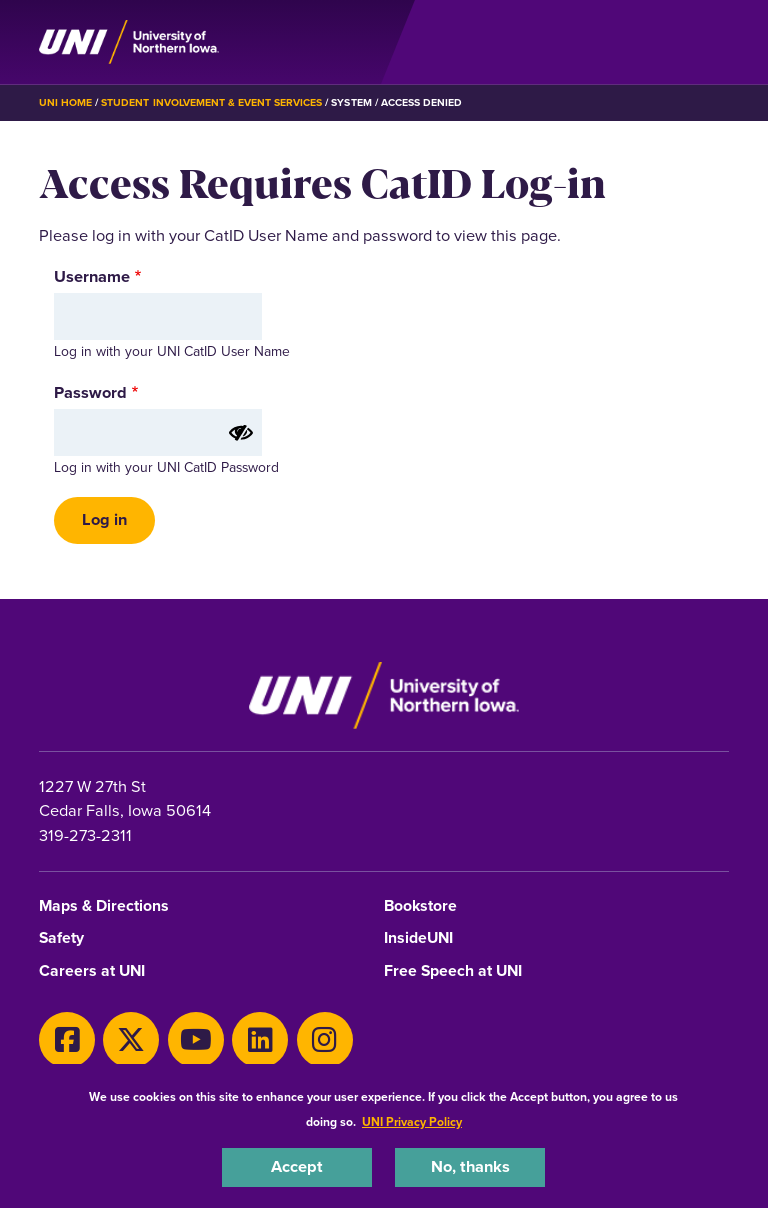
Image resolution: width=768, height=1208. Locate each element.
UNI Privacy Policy (412, 1122)
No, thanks (470, 1166)
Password (90, 393)
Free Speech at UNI (453, 971)
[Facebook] (67, 1040)
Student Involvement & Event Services (211, 102)
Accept (297, 1166)
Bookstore (420, 906)
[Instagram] (325, 1040)
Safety (61, 938)
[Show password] (241, 433)
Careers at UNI (92, 971)
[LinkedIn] (260, 1040)
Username (92, 277)
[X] (131, 1040)
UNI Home (65, 102)
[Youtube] (196, 1040)
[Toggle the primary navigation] (713, 42)
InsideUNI (418, 938)
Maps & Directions (104, 906)
